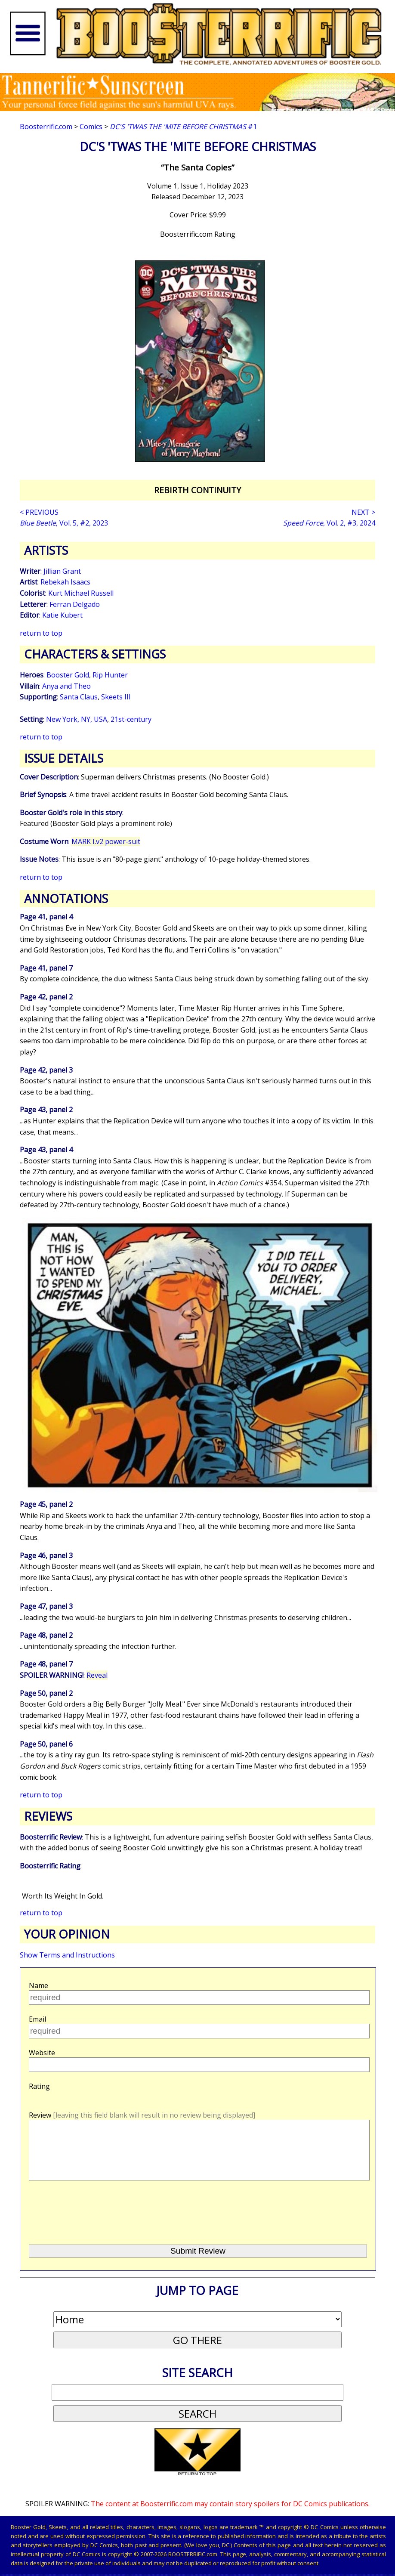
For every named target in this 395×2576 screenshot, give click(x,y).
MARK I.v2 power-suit (105, 841)
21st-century (131, 719)
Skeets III (116, 697)
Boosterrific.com (46, 126)
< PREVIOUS (39, 512)
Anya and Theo (66, 686)
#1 (183, 126)
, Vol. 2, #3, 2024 (329, 523)
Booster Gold (67, 675)
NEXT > (363, 512)
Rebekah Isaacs (65, 582)
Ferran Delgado (74, 604)
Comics (91, 126)
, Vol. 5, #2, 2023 (64, 523)
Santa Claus (79, 697)
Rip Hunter (110, 675)
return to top (41, 633)
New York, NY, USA (76, 719)
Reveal (97, 1675)
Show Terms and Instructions (67, 1955)
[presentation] (93, 2224)
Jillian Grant (62, 571)
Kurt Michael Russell (81, 593)
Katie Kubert (62, 615)
